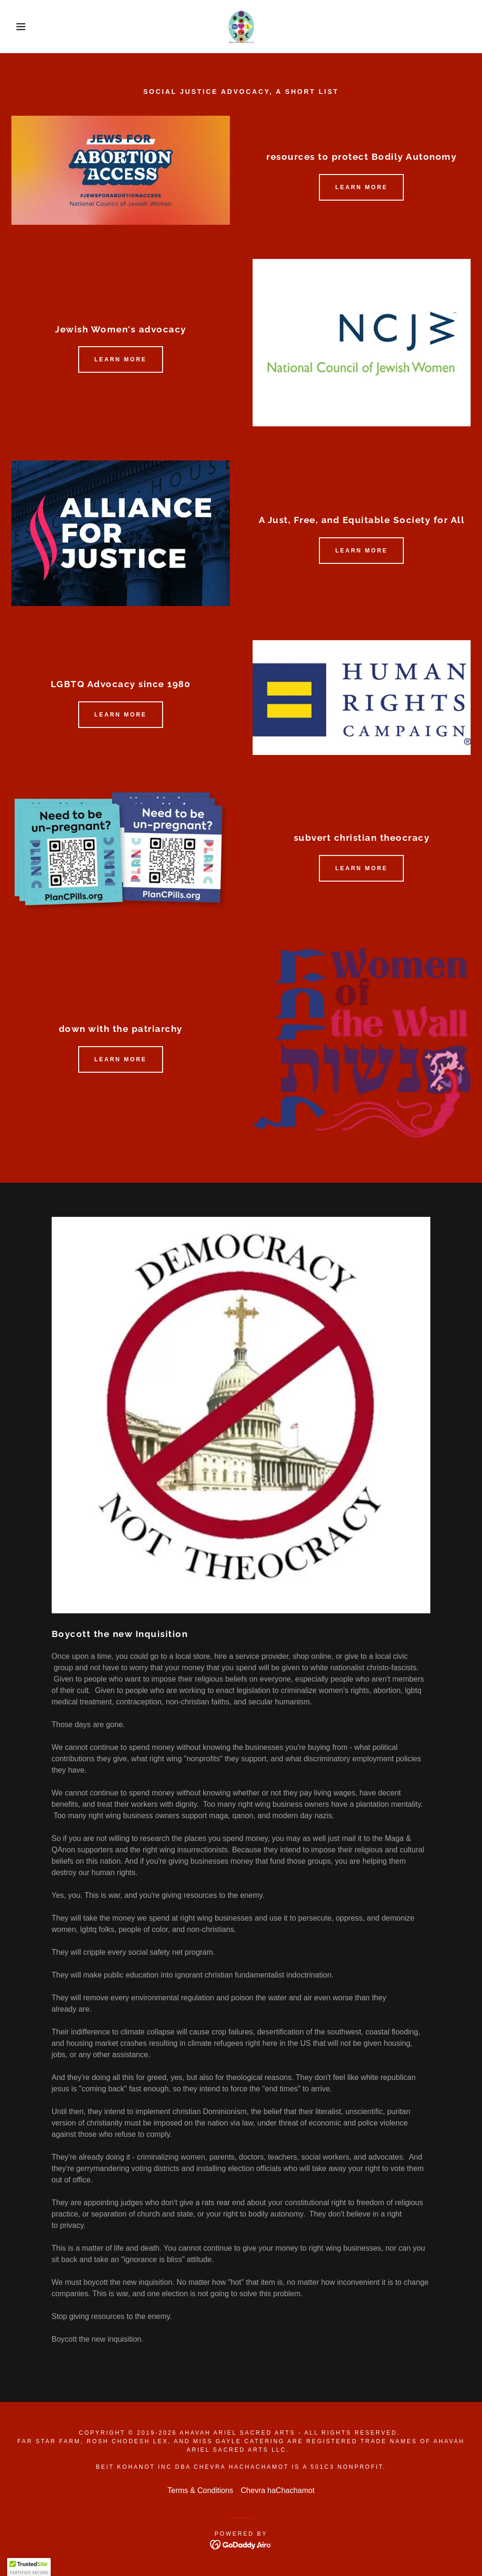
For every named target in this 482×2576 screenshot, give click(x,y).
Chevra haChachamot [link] (278, 2490)
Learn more (361, 187)
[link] (241, 27)
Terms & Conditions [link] (200, 2490)
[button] (24, 26)
